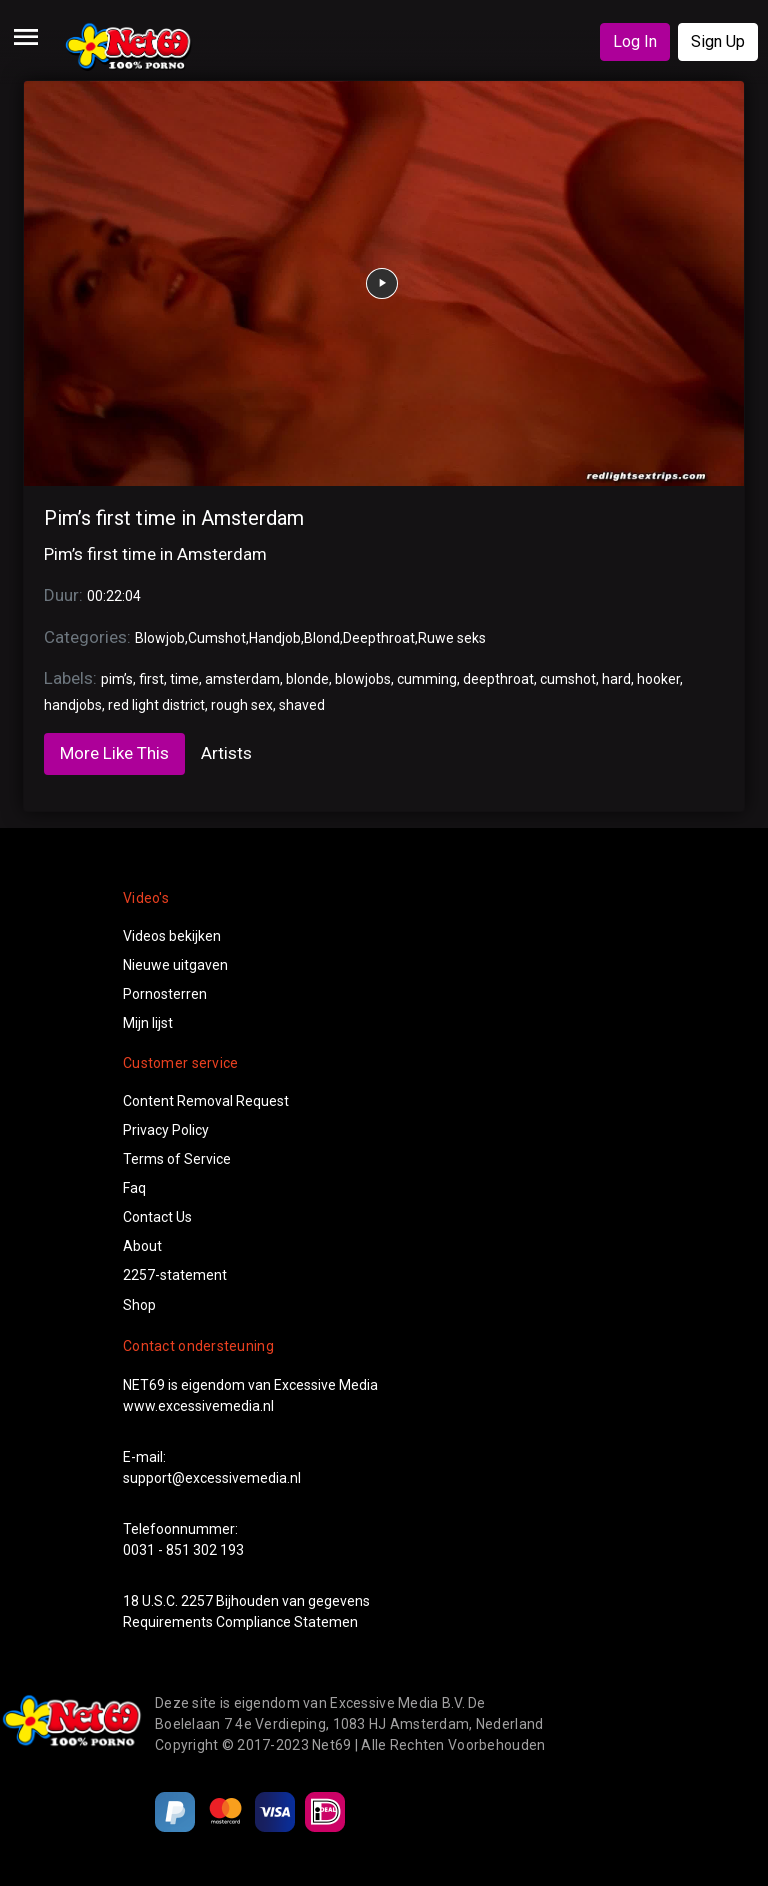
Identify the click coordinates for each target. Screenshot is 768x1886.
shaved (302, 705)
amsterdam (242, 679)
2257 (197, 1601)
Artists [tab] (226, 753)
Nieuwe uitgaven (175, 965)
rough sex (242, 705)
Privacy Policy (166, 1130)
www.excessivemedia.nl (198, 1406)
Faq (134, 1188)
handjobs (73, 705)
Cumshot (217, 638)
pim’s (117, 679)
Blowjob (160, 638)
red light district (156, 705)
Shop (139, 1305)
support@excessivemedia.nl (212, 1478)
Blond (322, 638)
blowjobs (363, 679)
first (151, 679)
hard (616, 679)
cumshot (568, 679)
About (142, 1246)
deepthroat (498, 679)
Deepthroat (379, 638)
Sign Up (718, 41)
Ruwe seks (452, 638)
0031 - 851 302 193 (183, 1550)
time (184, 679)
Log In (635, 41)
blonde (307, 679)
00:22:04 (114, 596)
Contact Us (157, 1217)
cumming (427, 679)
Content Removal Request (206, 1101)
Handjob (275, 638)
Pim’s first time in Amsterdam (174, 518)
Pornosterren (165, 994)
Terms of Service (177, 1159)
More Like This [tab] (114, 753)
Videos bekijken (172, 936)
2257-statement (175, 1275)
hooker (658, 679)
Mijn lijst (148, 1023)
